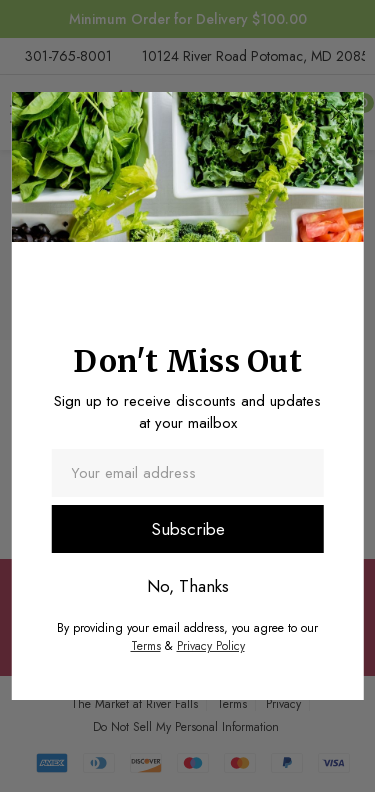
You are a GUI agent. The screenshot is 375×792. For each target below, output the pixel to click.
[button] (339, 112)
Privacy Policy (211, 646)
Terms (146, 646)
